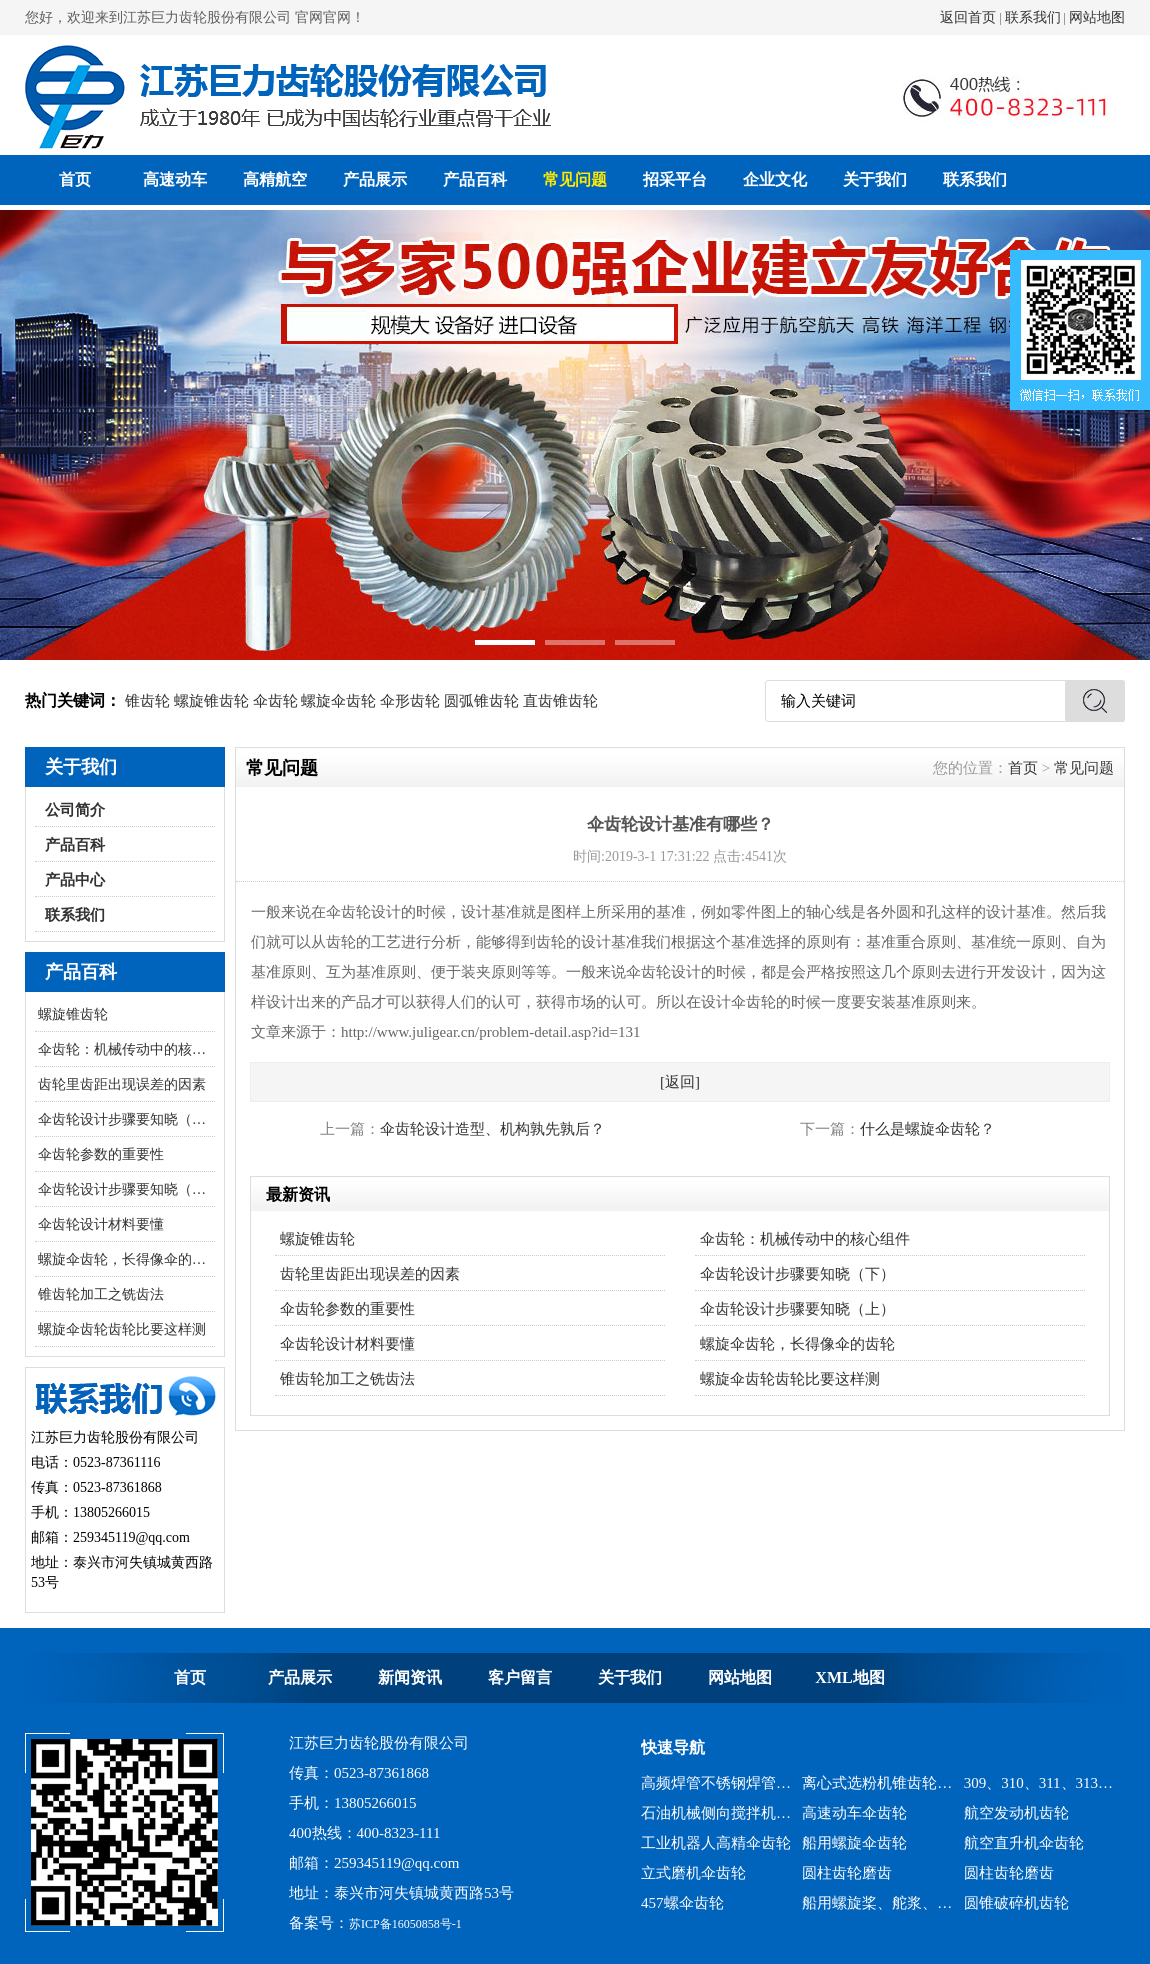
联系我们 (1033, 17)
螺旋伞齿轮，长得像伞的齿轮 (126, 1259)
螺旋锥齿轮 (211, 701)
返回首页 (968, 17)
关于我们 (875, 179)
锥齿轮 (147, 701)
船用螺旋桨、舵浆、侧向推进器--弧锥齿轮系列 (877, 1903)
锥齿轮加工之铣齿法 (101, 1294)
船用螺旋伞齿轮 (854, 1843)
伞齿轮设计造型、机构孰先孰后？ (492, 1129)
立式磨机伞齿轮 (693, 1873)
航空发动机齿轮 (1016, 1813)
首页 (75, 179)
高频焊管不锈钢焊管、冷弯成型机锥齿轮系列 (716, 1783)
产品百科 (475, 179)
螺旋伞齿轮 (338, 701)
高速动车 (175, 179)
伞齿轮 (275, 701)
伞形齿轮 (410, 701)
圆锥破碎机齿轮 (1016, 1903)
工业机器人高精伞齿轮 (716, 1843)
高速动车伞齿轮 (854, 1813)
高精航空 (275, 179)
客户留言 (520, 1677)
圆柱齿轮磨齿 (847, 1873)
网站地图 (1097, 17)
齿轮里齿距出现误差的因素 (122, 1084)
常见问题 (575, 179)
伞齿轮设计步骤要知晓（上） (126, 1189)
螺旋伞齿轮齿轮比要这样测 (122, 1329)
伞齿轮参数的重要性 (101, 1154)
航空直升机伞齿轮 (1024, 1843)
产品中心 (75, 880)
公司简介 (75, 810)
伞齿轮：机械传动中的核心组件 (126, 1049)
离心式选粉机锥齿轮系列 (877, 1783)
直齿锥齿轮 (560, 701)
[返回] (680, 1082)
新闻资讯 (410, 1677)
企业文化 (775, 179)
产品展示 (375, 179)
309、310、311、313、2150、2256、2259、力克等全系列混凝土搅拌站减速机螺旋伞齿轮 (1039, 1783)
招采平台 (675, 179)
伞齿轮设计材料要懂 (101, 1224)
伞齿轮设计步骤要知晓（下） (126, 1119)
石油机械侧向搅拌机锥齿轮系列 (716, 1813)
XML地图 (849, 1677)
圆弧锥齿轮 (481, 701)
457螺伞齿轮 (682, 1903)
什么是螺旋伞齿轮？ (927, 1129)
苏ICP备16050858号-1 (405, 1924)
